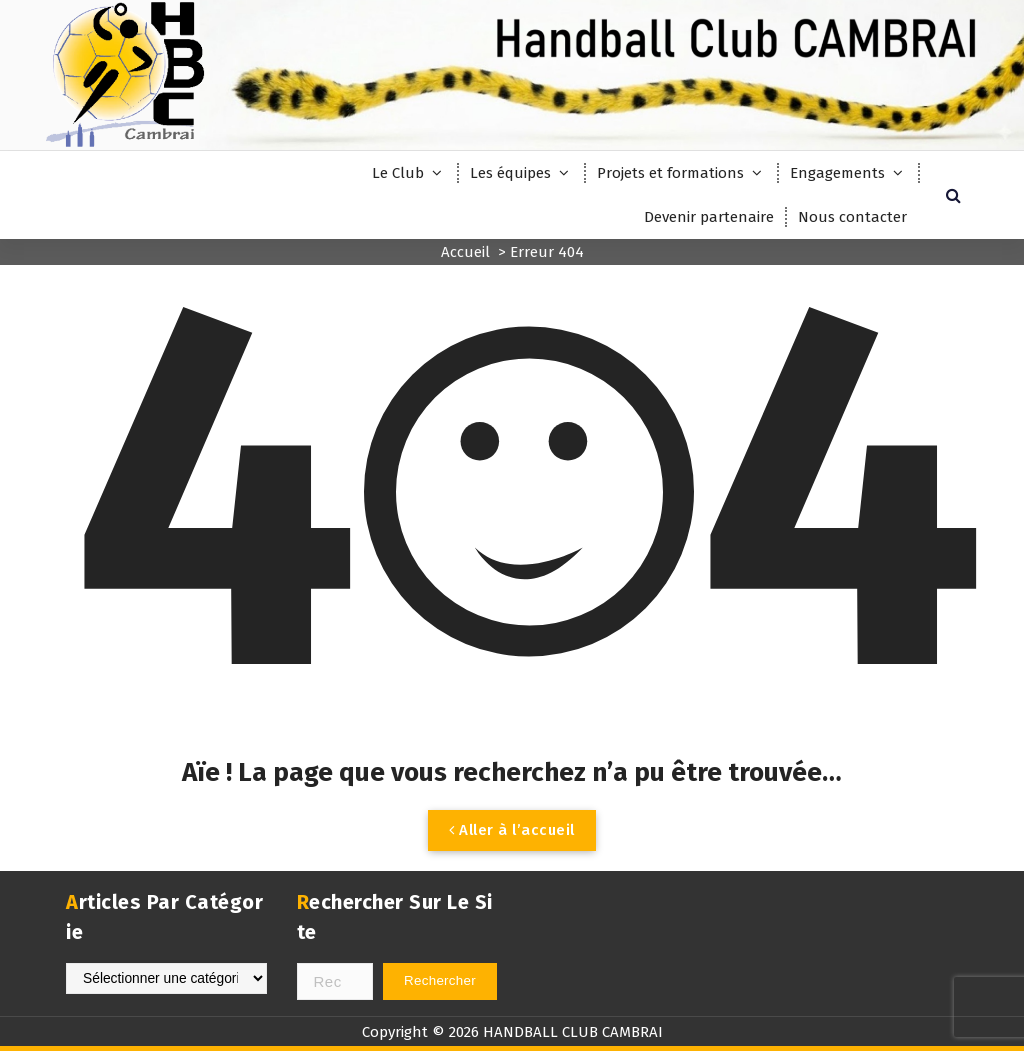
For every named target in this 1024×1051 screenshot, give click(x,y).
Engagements (837, 173)
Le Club (398, 173)
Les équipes (510, 173)
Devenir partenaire (709, 217)
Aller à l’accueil (512, 830)
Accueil (465, 252)
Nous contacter (852, 217)
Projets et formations (670, 173)
